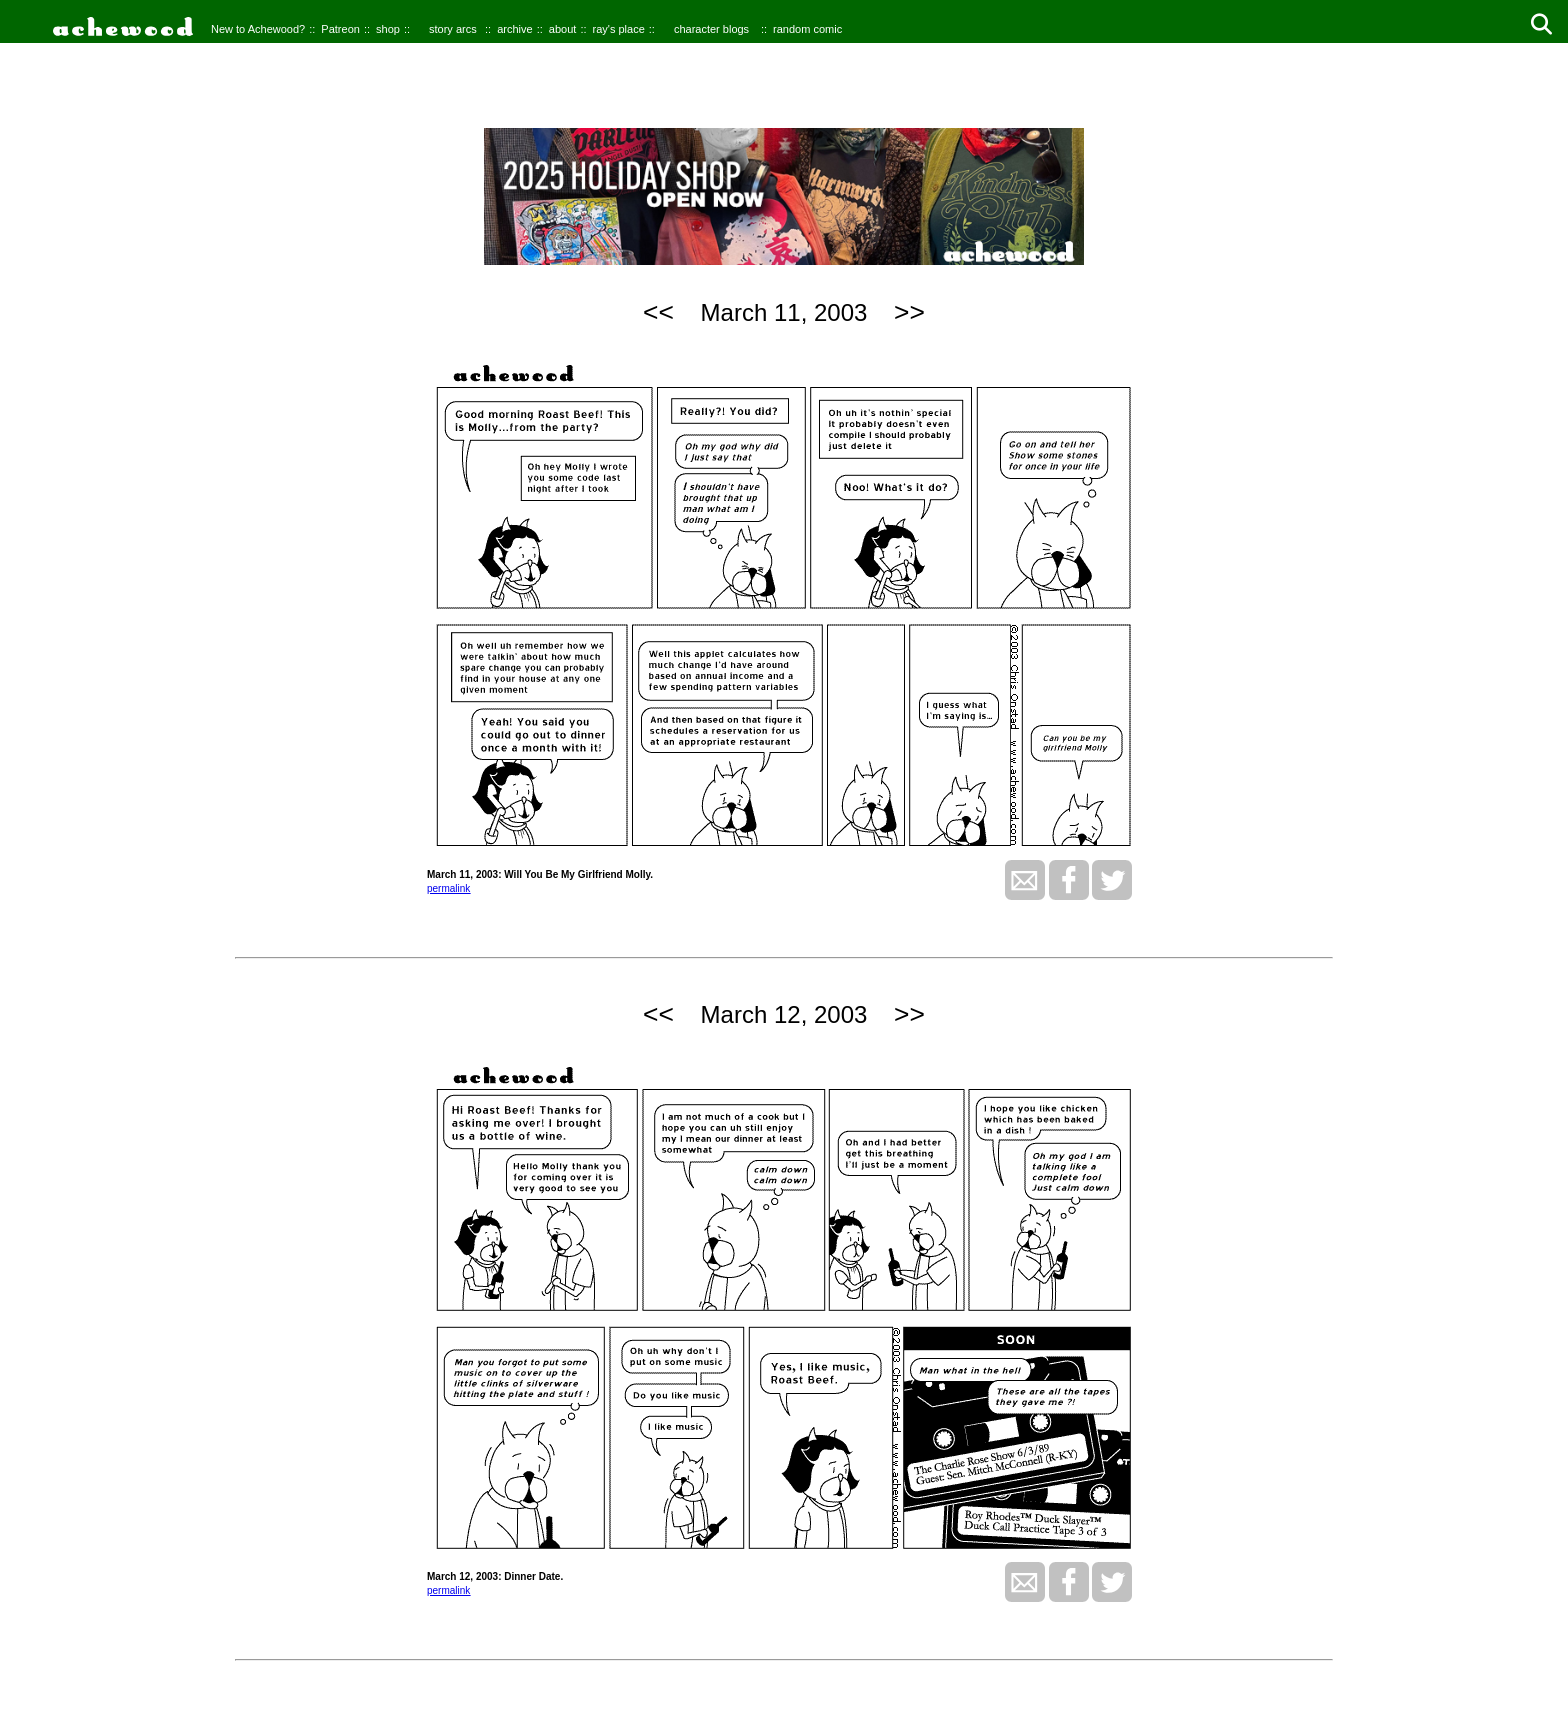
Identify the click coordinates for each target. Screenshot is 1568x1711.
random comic (807, 29)
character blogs (711, 29)
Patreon (340, 29)
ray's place (619, 29)
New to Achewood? (258, 29)
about (563, 29)
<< (658, 312)
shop (388, 29)
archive (514, 29)
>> (909, 312)
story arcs (453, 29)
